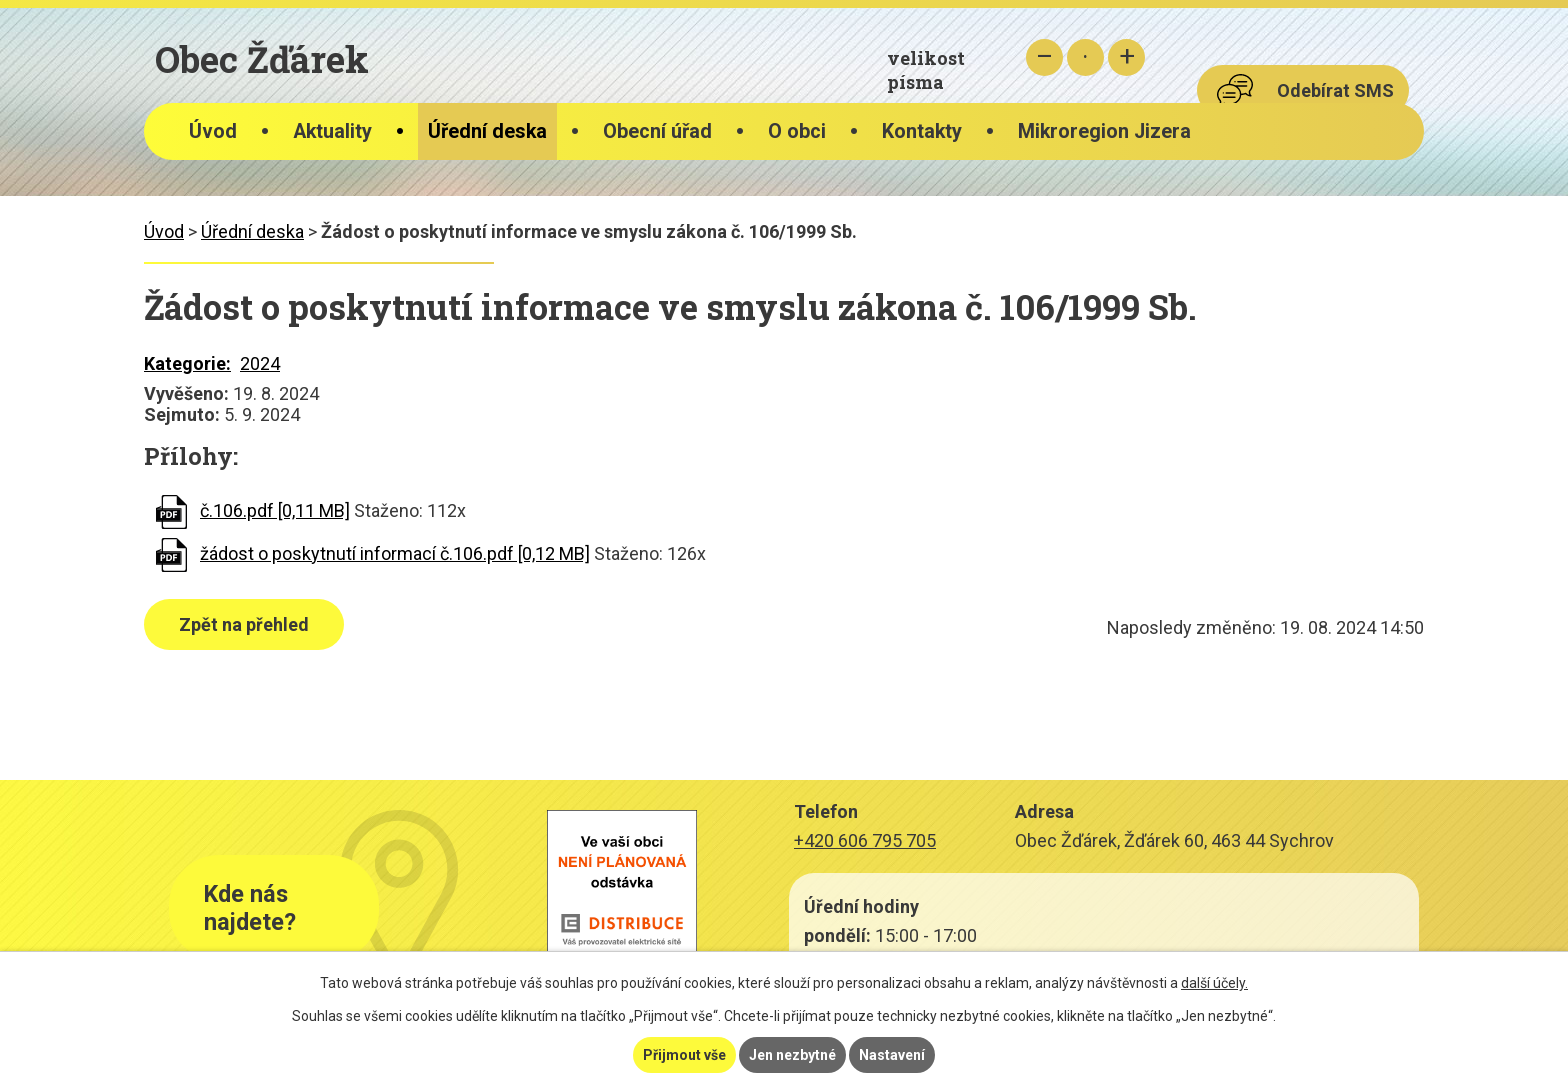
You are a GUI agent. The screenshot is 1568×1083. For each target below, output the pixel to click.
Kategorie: (187, 363)
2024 (260, 363)
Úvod (213, 131)
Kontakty (922, 131)
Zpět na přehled (244, 624)
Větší (1126, 57)
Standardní (1085, 57)
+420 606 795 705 (865, 840)
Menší (1044, 57)
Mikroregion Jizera (1104, 131)
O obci (797, 131)
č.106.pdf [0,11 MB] (275, 510)
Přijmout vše (684, 1055)
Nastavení (892, 1055)
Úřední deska (487, 131)
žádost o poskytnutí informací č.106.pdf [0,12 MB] (395, 553)
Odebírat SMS (1335, 90)
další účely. (1214, 983)
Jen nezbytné (792, 1055)
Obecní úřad (657, 131)
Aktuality (332, 131)
